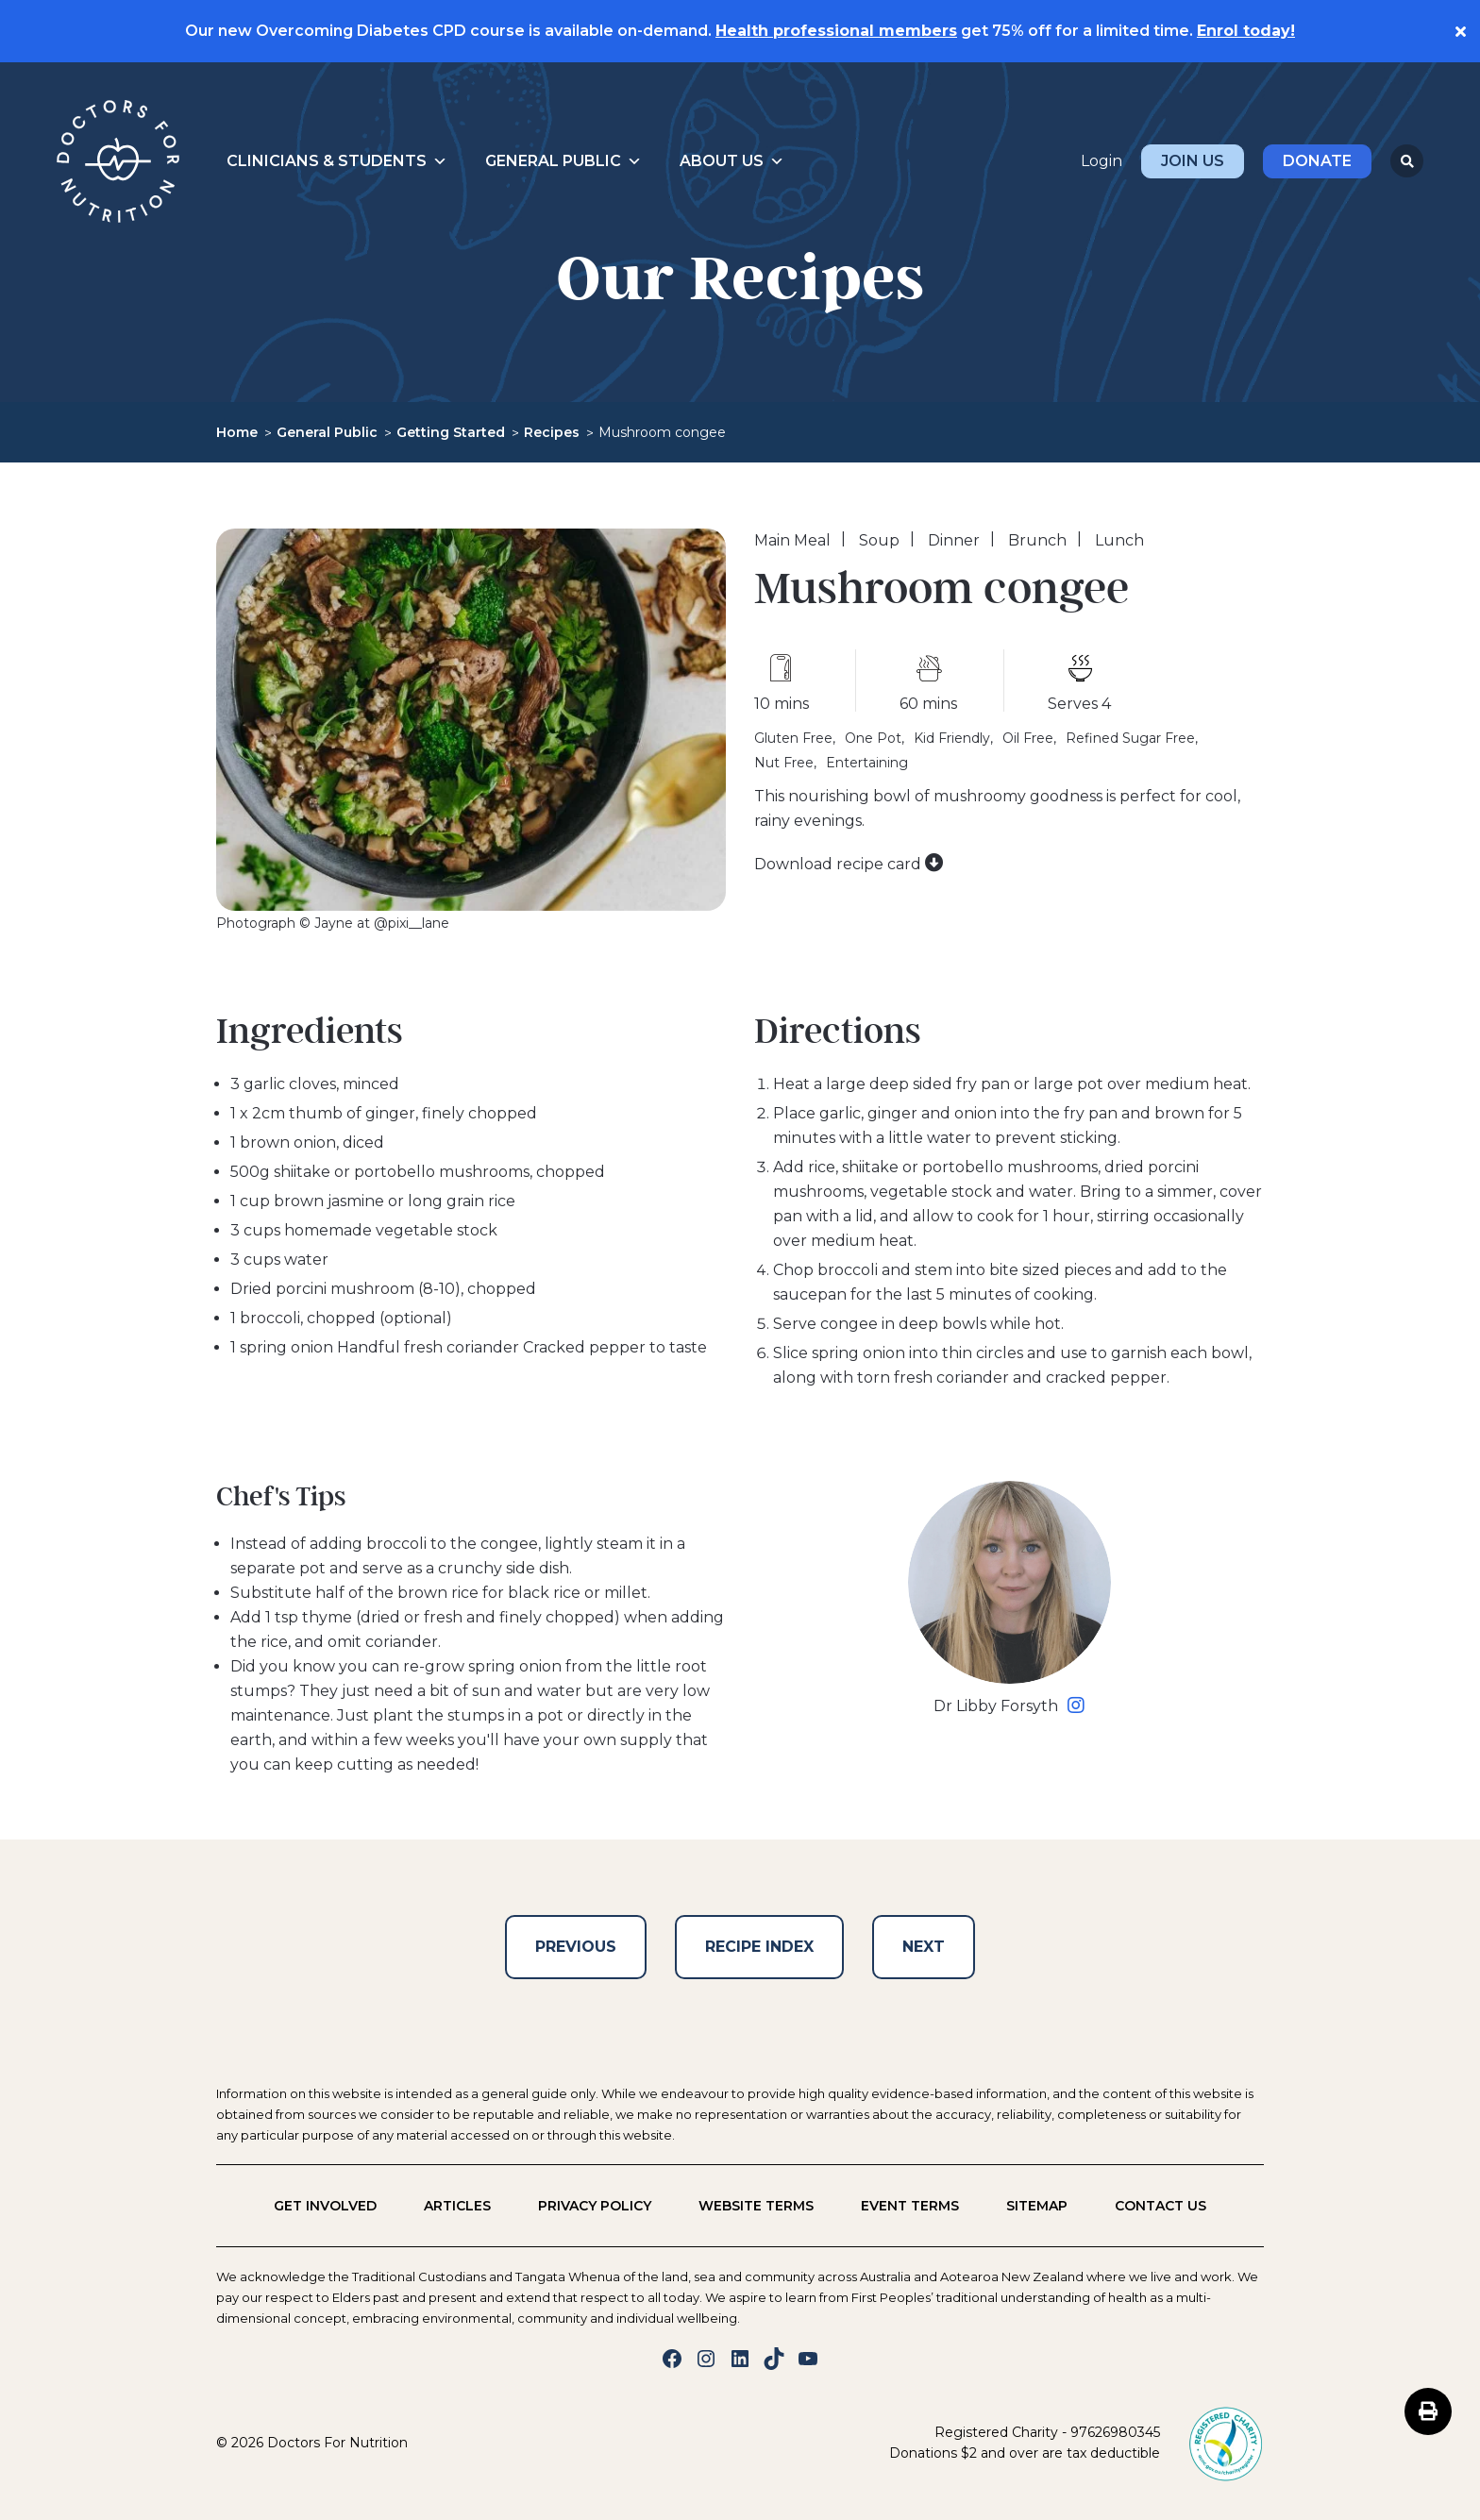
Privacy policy (594, 2205)
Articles (457, 2205)
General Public (563, 161)
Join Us (1192, 161)
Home (237, 432)
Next (923, 1947)
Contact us (1160, 2205)
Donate (1317, 161)
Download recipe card (849, 864)
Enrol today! (1246, 31)
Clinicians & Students (337, 161)
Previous (575, 1947)
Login (1101, 161)
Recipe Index (759, 1947)
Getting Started (450, 432)
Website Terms (756, 2205)
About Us (732, 161)
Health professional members (836, 31)
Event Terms (910, 2205)
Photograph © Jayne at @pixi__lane (332, 923)
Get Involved (325, 2205)
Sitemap (1037, 2205)
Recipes (552, 432)
